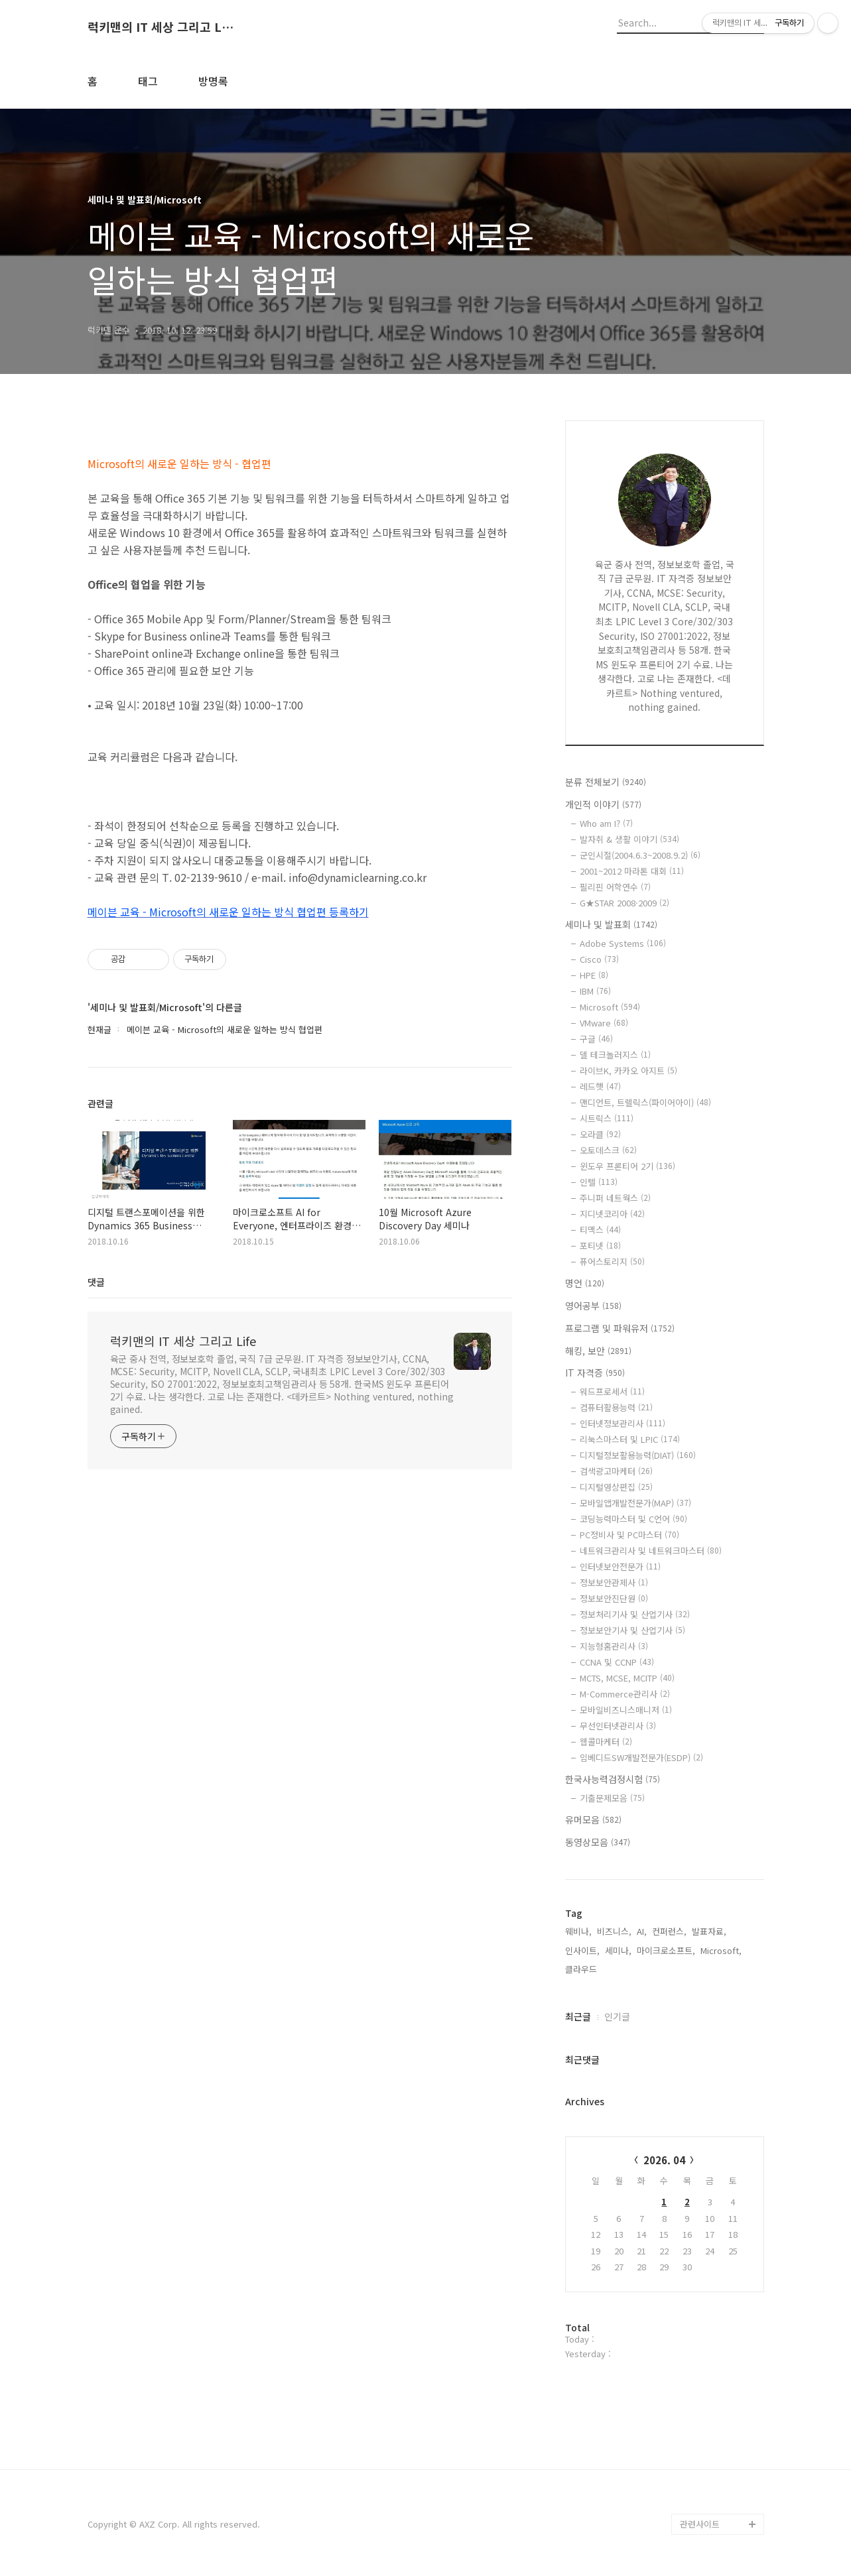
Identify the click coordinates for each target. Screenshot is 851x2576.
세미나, (618, 1950)
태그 (148, 81)
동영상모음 (597, 1842)
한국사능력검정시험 (612, 1779)
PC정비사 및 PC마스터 (629, 1534)
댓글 (96, 1281)
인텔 (599, 1182)
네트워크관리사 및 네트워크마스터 (651, 1550)
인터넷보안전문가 (620, 1566)
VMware (604, 1022)
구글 (596, 1038)
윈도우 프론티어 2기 (627, 1166)
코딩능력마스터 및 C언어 (633, 1518)
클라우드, (582, 1969)
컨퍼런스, (669, 1931)
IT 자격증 (595, 1372)
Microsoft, (721, 1950)
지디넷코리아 (612, 1213)
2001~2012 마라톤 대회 (632, 871)
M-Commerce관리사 (625, 1693)
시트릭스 (606, 1118)
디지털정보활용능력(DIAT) (638, 1455)
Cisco (599, 959)
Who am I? (606, 823)
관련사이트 (700, 2524)
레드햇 (600, 1086)
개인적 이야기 (603, 804)
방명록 (213, 81)
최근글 (578, 2016)
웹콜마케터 (606, 1741)
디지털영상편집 (616, 1487)
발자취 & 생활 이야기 (629, 839)
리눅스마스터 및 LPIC (630, 1439)
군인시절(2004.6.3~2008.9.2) (640, 855)
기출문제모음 (612, 1798)
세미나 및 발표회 (611, 924)
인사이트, (582, 1950)
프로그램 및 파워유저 (620, 1328)
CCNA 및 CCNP (617, 1662)
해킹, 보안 (598, 1350)
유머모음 (593, 1819)
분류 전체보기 (605, 781)
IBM (595, 991)
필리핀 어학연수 (615, 887)
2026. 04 (664, 2160)
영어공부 (593, 1305)
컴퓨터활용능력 (616, 1407)
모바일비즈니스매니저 (626, 1709)
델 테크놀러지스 (615, 1054)
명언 (584, 1283)
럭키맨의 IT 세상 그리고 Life (160, 27)
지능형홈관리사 (614, 1646)
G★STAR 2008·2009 (624, 902)
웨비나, (578, 1931)
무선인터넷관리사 (618, 1725)
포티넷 (600, 1245)
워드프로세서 (612, 1391)
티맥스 (600, 1229)
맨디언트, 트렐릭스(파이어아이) (645, 1102)
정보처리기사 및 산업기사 (635, 1614)
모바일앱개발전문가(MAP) (635, 1503)
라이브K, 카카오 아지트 (628, 1070)
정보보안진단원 (614, 1598)
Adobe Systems (623, 943)
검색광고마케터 (616, 1471)
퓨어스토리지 (612, 1261)
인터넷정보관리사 (622, 1423)
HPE (594, 975)
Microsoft (610, 1007)
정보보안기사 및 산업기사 (632, 1630)
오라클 (600, 1134)
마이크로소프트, (666, 1950)
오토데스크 (608, 1150)
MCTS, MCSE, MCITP (627, 1678)
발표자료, (709, 1931)
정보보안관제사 (614, 1582)
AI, (642, 1931)
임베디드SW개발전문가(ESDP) (641, 1757)
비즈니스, (614, 1931)
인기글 (617, 2016)
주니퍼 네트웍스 (615, 1198)
